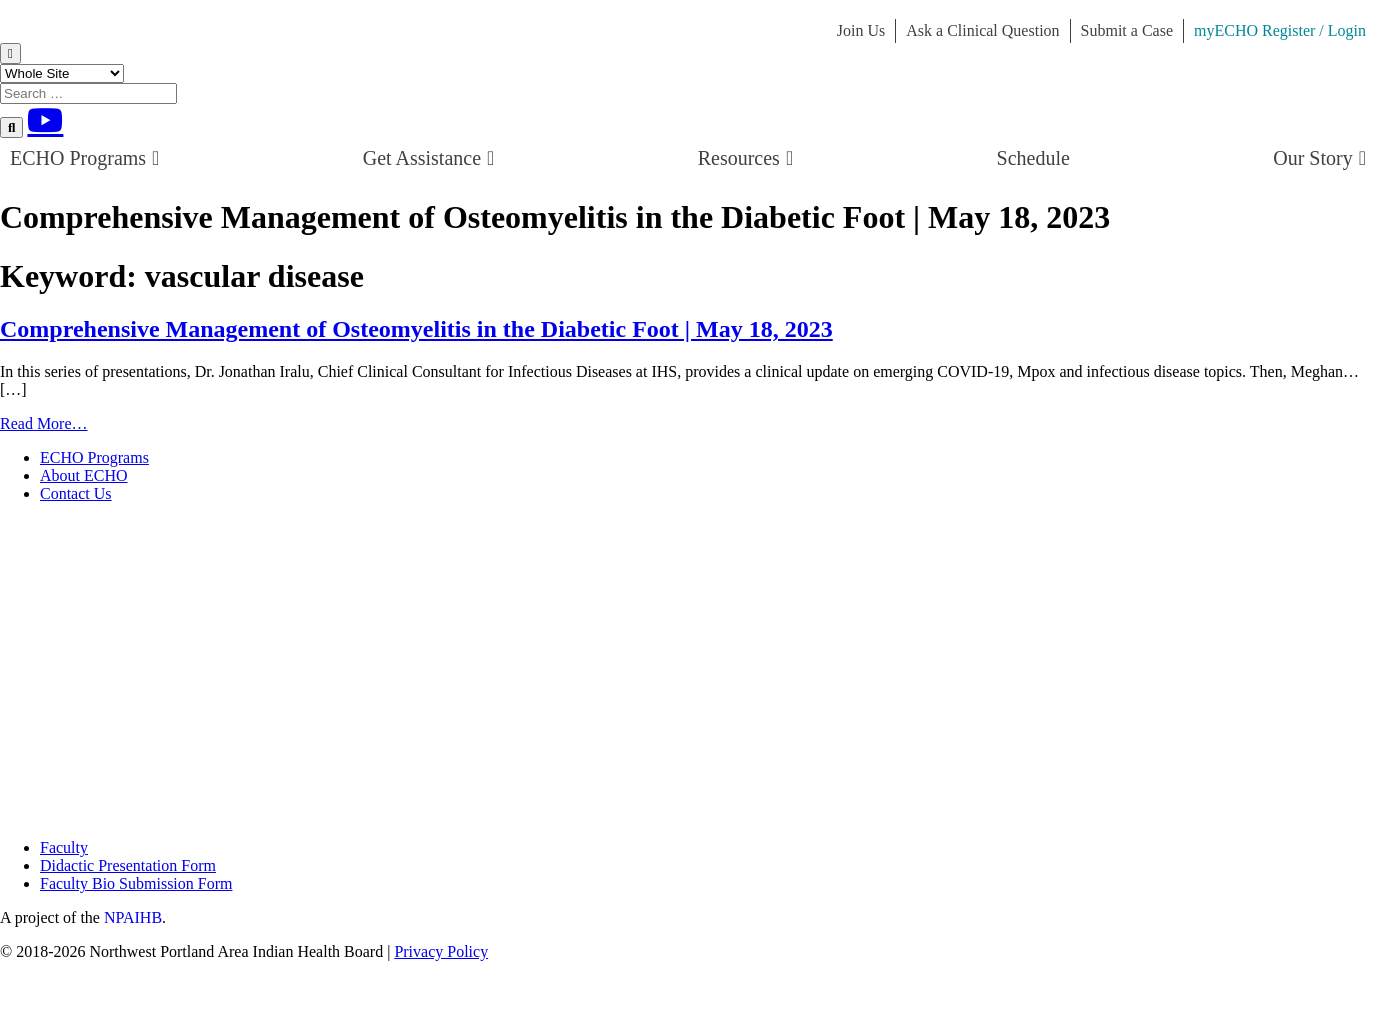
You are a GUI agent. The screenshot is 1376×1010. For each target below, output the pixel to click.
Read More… (44, 423)
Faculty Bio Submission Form (136, 883)
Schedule (1033, 158)
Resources (746, 158)
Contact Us (76, 493)
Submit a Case (1127, 30)
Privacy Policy (441, 951)
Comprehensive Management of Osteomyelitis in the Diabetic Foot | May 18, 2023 (416, 329)
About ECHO (84, 475)
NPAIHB (133, 917)
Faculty (64, 847)
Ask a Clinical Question (982, 30)
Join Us (861, 30)
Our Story (1319, 158)
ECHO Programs (84, 158)
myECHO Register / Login (1280, 30)
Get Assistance (429, 158)
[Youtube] (45, 120)
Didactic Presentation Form (128, 865)
